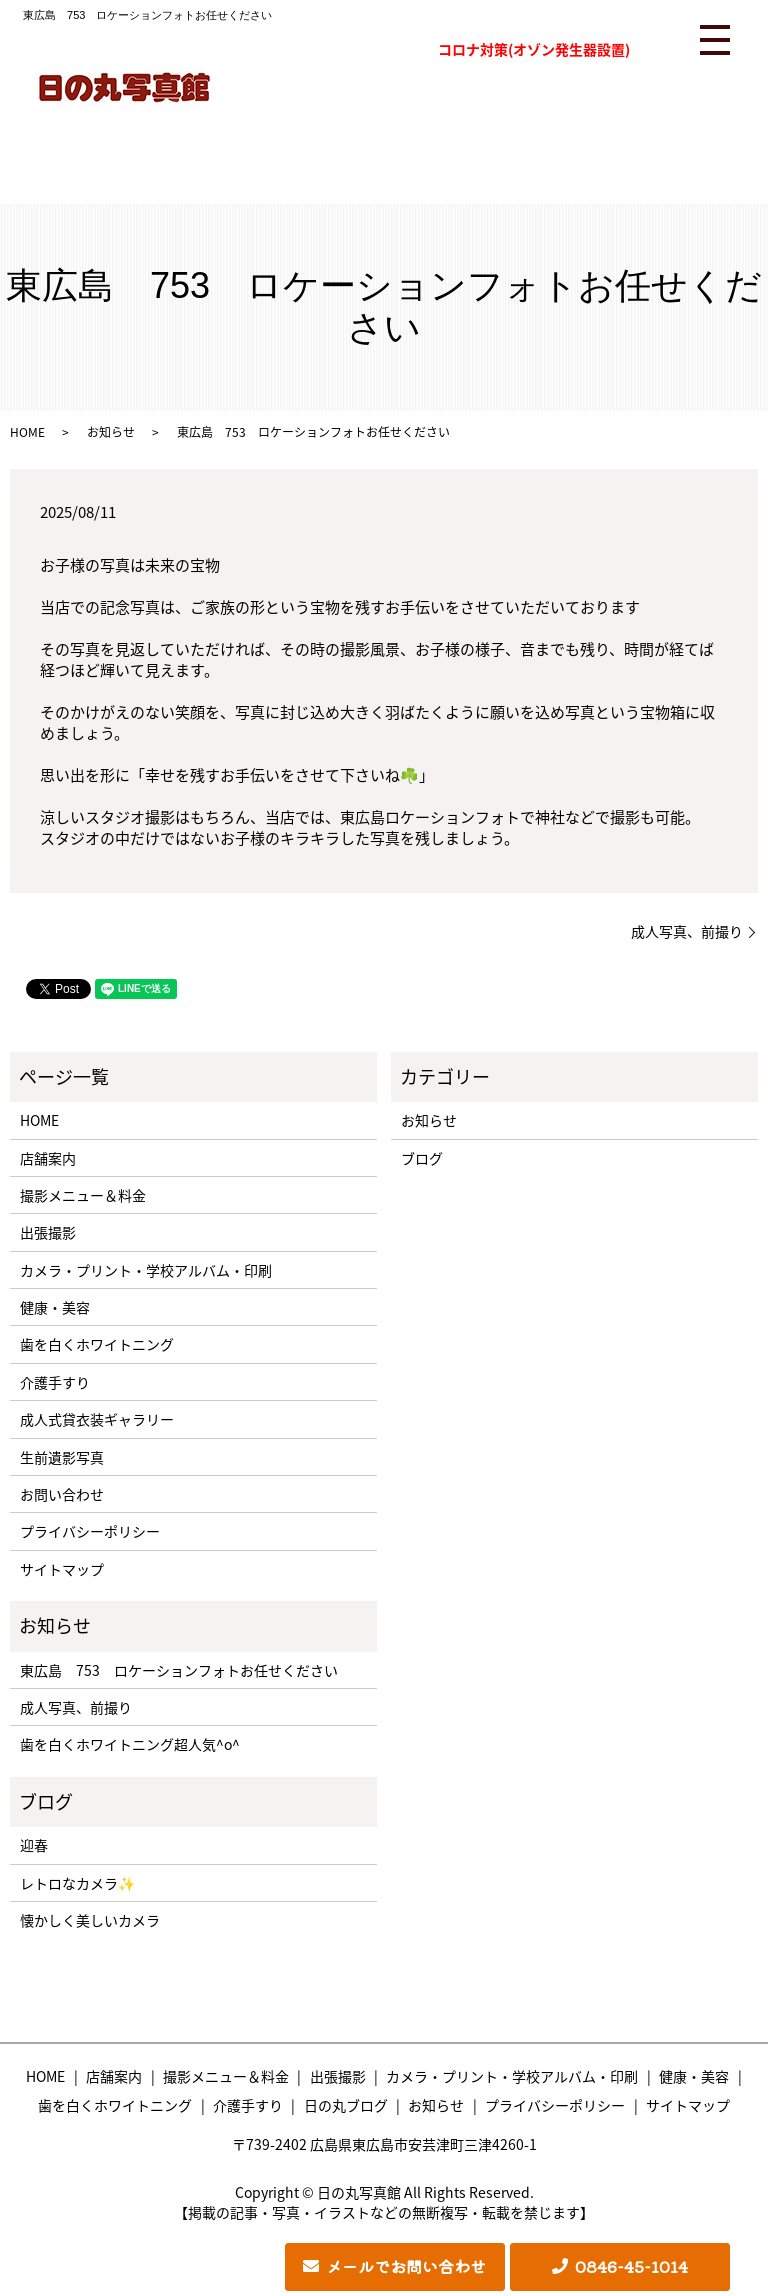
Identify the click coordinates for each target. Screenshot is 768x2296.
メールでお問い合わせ (406, 2266)
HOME (27, 432)
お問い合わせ (62, 1494)
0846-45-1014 (631, 2266)
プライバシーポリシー (90, 1531)
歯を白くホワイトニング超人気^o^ (130, 1744)
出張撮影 (48, 1232)
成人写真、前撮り (687, 931)
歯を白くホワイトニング (97, 1344)
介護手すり (55, 1382)
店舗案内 (48, 1158)
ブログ (422, 1158)
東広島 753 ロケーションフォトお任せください (179, 1670)
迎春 (34, 1845)
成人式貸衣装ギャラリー (97, 1419)
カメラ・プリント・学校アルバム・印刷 (146, 1270)
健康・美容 (55, 1307)
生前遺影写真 (62, 1457)
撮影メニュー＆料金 (83, 1195)
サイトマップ (62, 1569)
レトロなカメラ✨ (77, 1883)
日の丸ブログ (346, 2105)
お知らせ (111, 432)
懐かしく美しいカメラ (90, 1920)
